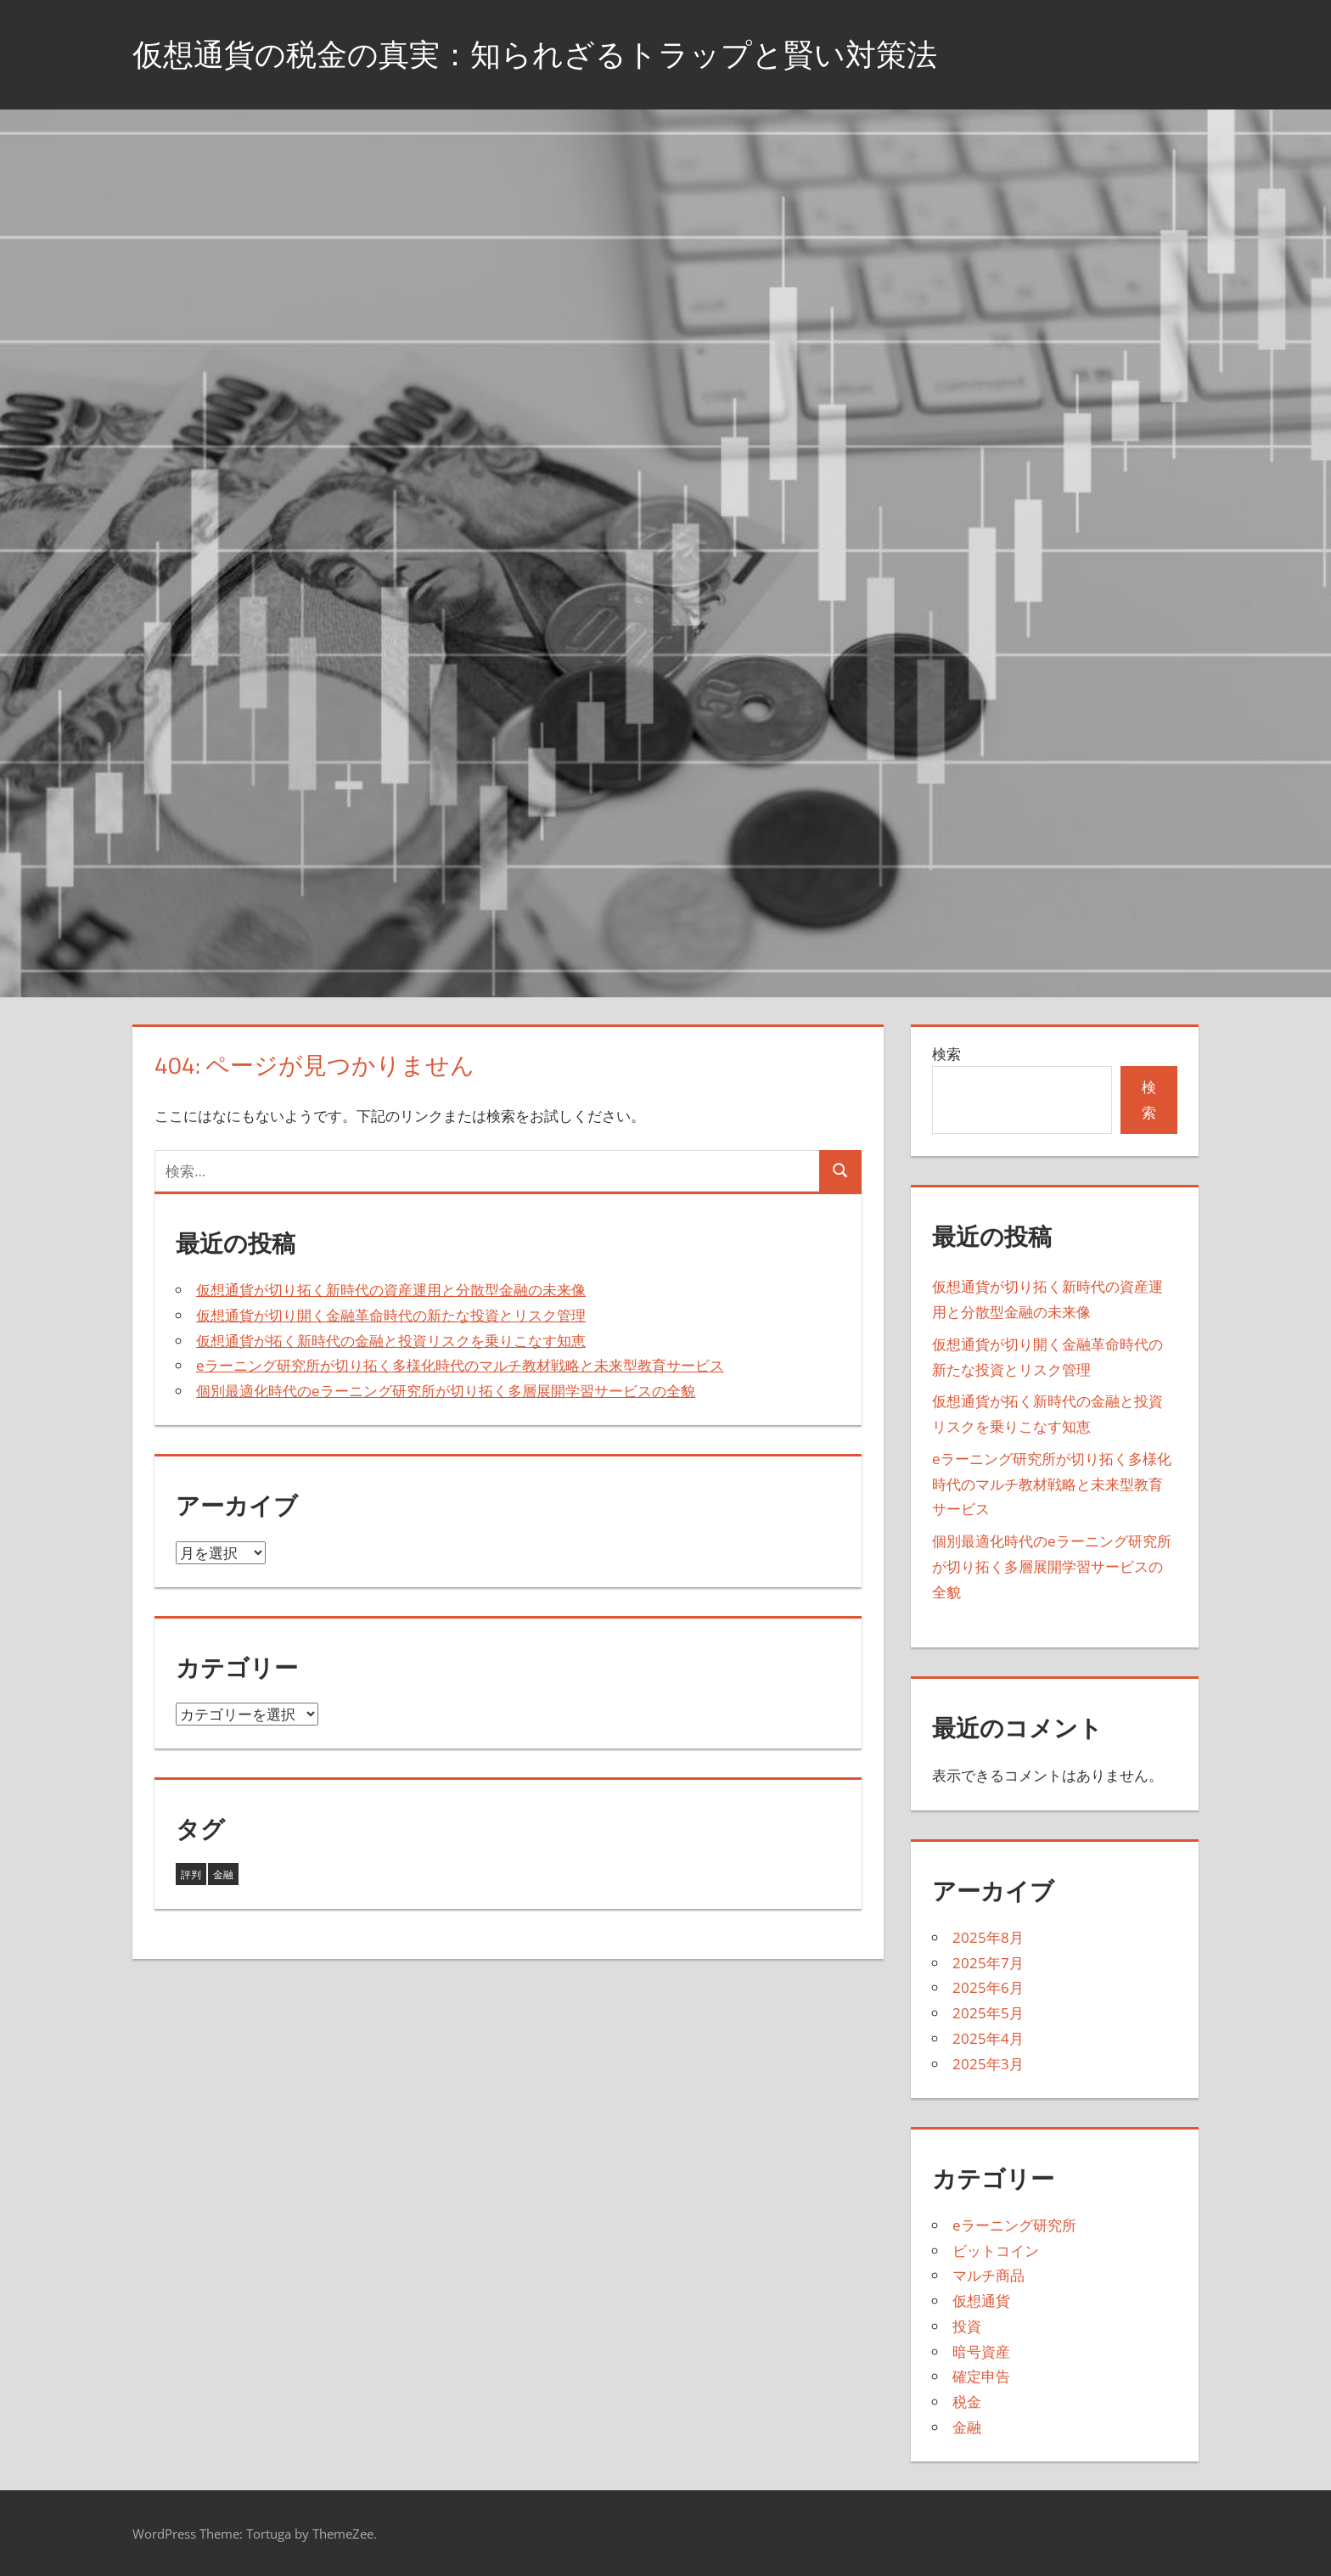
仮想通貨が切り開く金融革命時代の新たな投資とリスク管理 (391, 1315)
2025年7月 (988, 1963)
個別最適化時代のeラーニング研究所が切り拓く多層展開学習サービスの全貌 (445, 1390)
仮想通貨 (981, 2300)
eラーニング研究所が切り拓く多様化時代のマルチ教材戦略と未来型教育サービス (460, 1365)
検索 (946, 1054)
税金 (966, 2401)
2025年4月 (988, 2038)
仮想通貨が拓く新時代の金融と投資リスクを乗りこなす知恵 (391, 1340)
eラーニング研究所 (1014, 2225)
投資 (966, 2326)
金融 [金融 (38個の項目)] (223, 1874)
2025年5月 (988, 2013)
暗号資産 (981, 2351)
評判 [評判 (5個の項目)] (191, 1874)
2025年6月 (988, 1987)
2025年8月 (988, 1937)
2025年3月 (988, 2064)
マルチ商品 (988, 2275)
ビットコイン (995, 2250)
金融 (966, 2427)
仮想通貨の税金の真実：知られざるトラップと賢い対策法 (534, 54)
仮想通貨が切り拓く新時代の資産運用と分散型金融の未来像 (391, 1289)
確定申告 (981, 2376)
